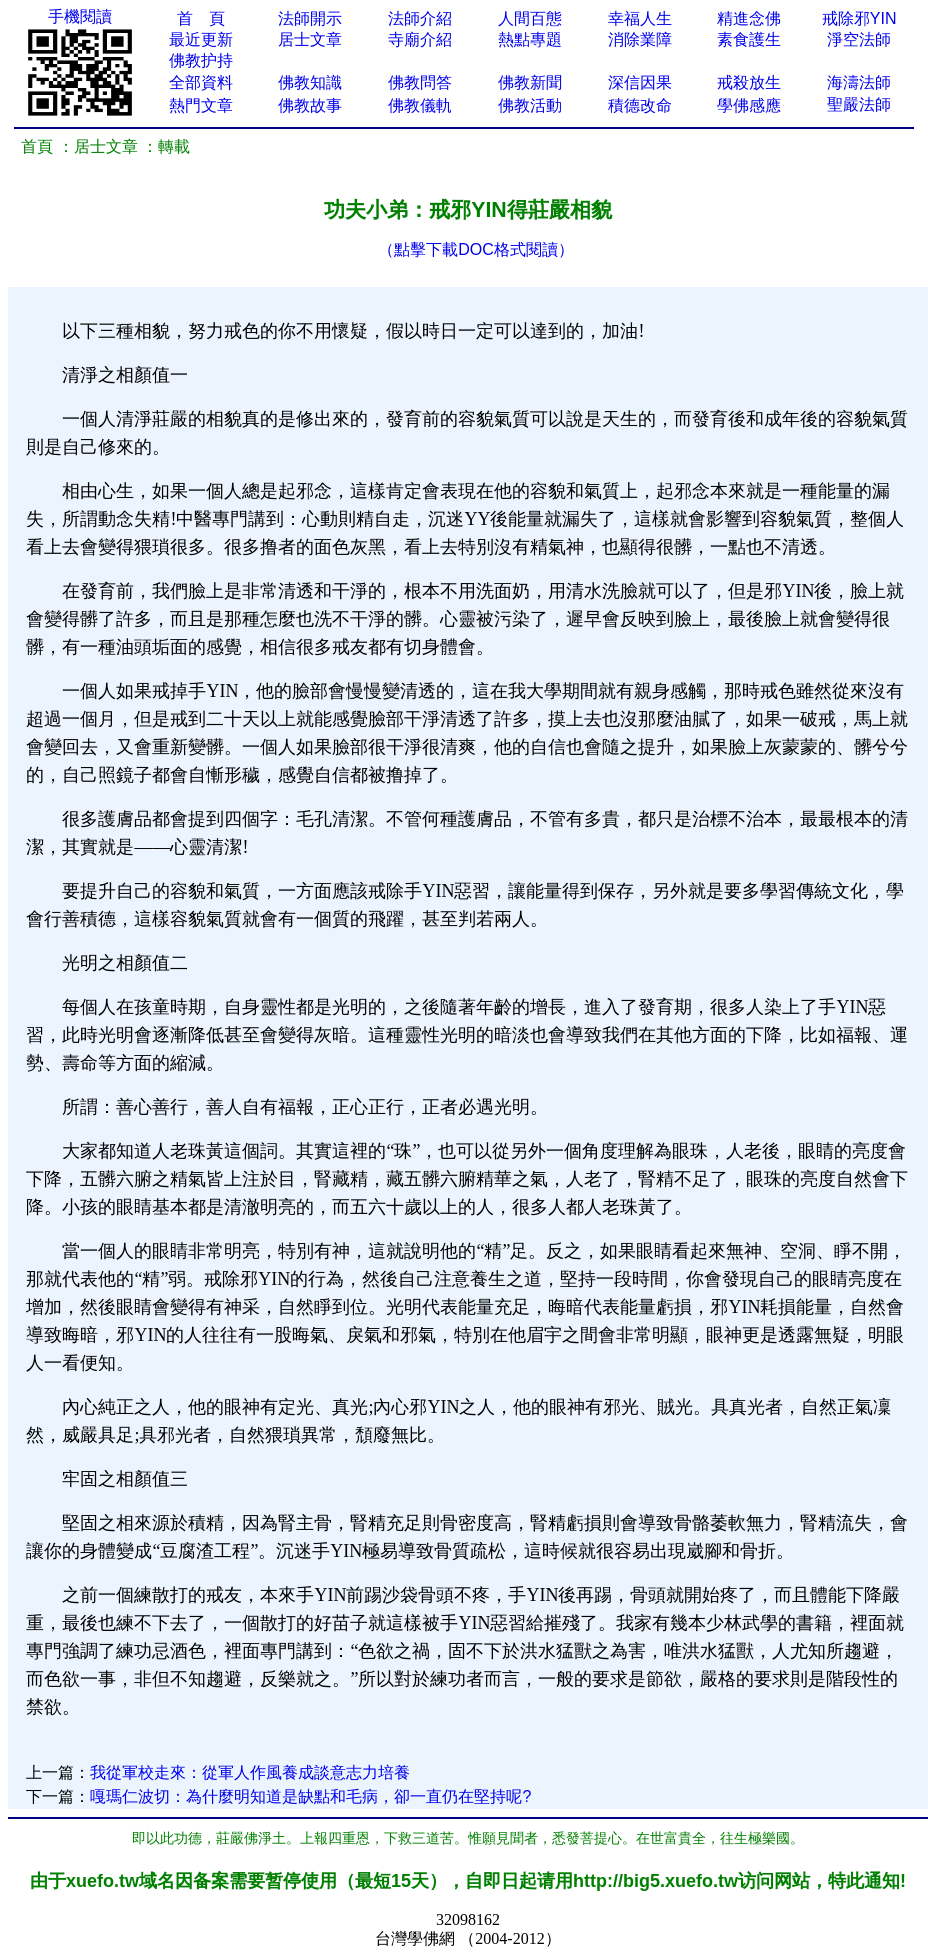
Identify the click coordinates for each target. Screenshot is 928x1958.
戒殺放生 (749, 82)
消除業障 (640, 39)
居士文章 (310, 39)
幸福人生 (640, 18)
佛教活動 (530, 105)
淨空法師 (859, 39)
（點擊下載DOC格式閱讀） (476, 249)
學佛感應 (749, 105)
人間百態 (530, 18)
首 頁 (201, 18)
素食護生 (749, 39)
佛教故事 (310, 105)
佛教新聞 (530, 82)
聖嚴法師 (859, 104)
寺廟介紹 (420, 39)
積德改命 (640, 105)
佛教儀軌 (420, 105)
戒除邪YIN (859, 18)
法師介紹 (420, 18)
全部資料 (201, 82)
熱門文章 (201, 105)
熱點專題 (530, 39)
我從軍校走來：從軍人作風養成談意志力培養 (250, 1772)
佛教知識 (310, 82)
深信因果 (640, 82)
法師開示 (310, 18)
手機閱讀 (80, 16)
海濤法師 (859, 82)
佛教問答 (420, 82)
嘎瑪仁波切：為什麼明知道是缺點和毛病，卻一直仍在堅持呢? (310, 1796)
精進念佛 (749, 18)
